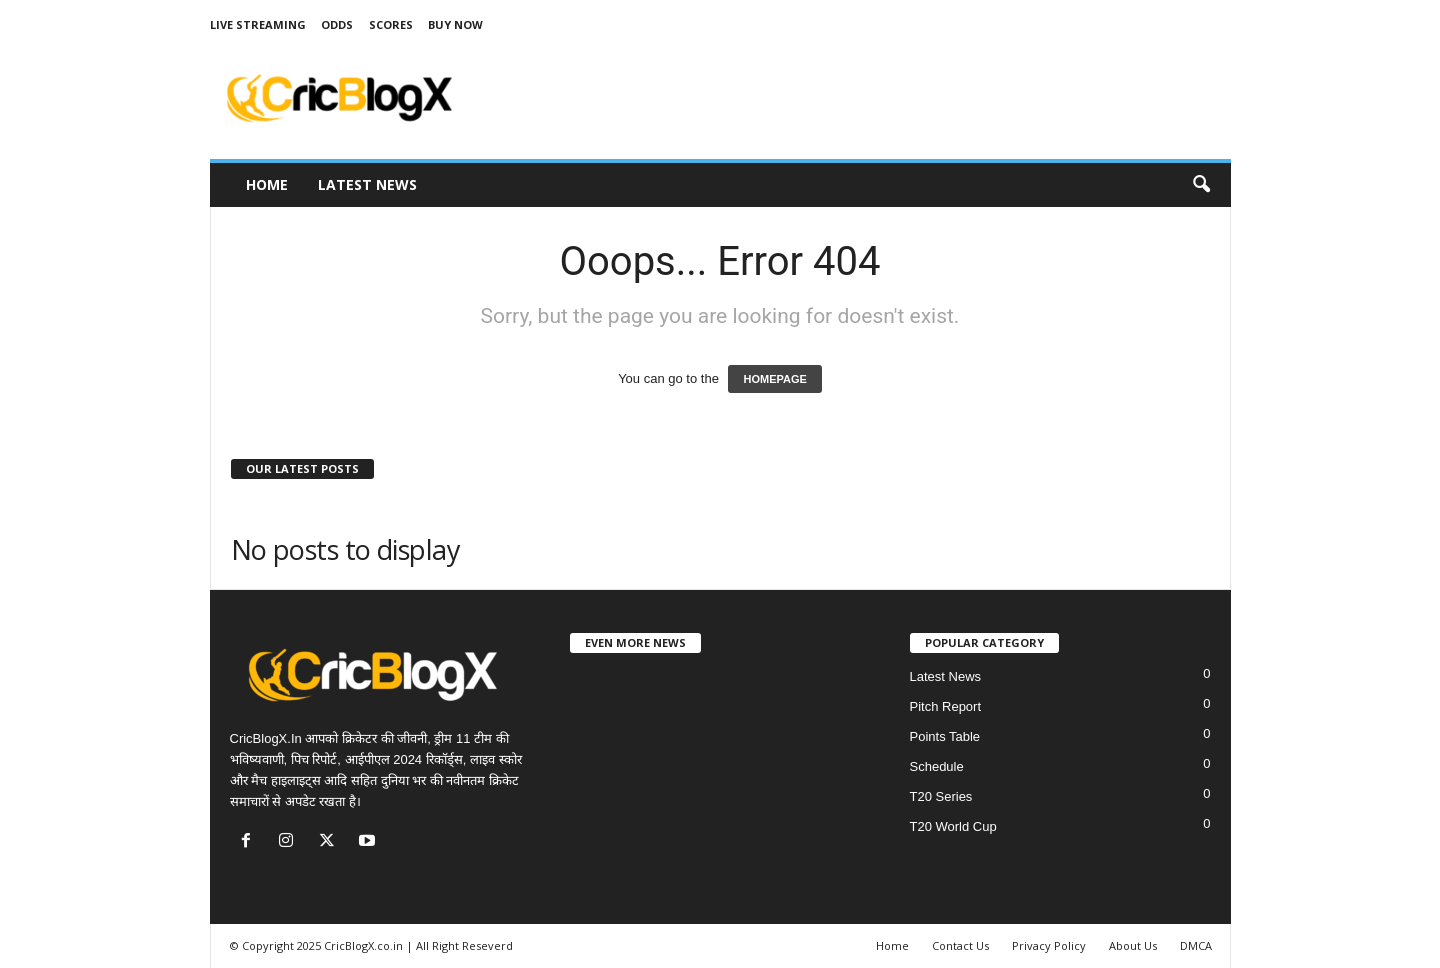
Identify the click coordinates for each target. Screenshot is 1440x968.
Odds (337, 24)
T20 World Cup (953, 826)
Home (267, 184)
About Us (1133, 945)
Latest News (367, 184)
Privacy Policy (1049, 945)
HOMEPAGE (774, 379)
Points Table (945, 736)
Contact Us (960, 945)
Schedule (937, 766)
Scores (391, 24)
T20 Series (941, 796)
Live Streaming (258, 24)
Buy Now (455, 24)
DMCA (1196, 945)
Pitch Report (946, 706)
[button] (1201, 185)
